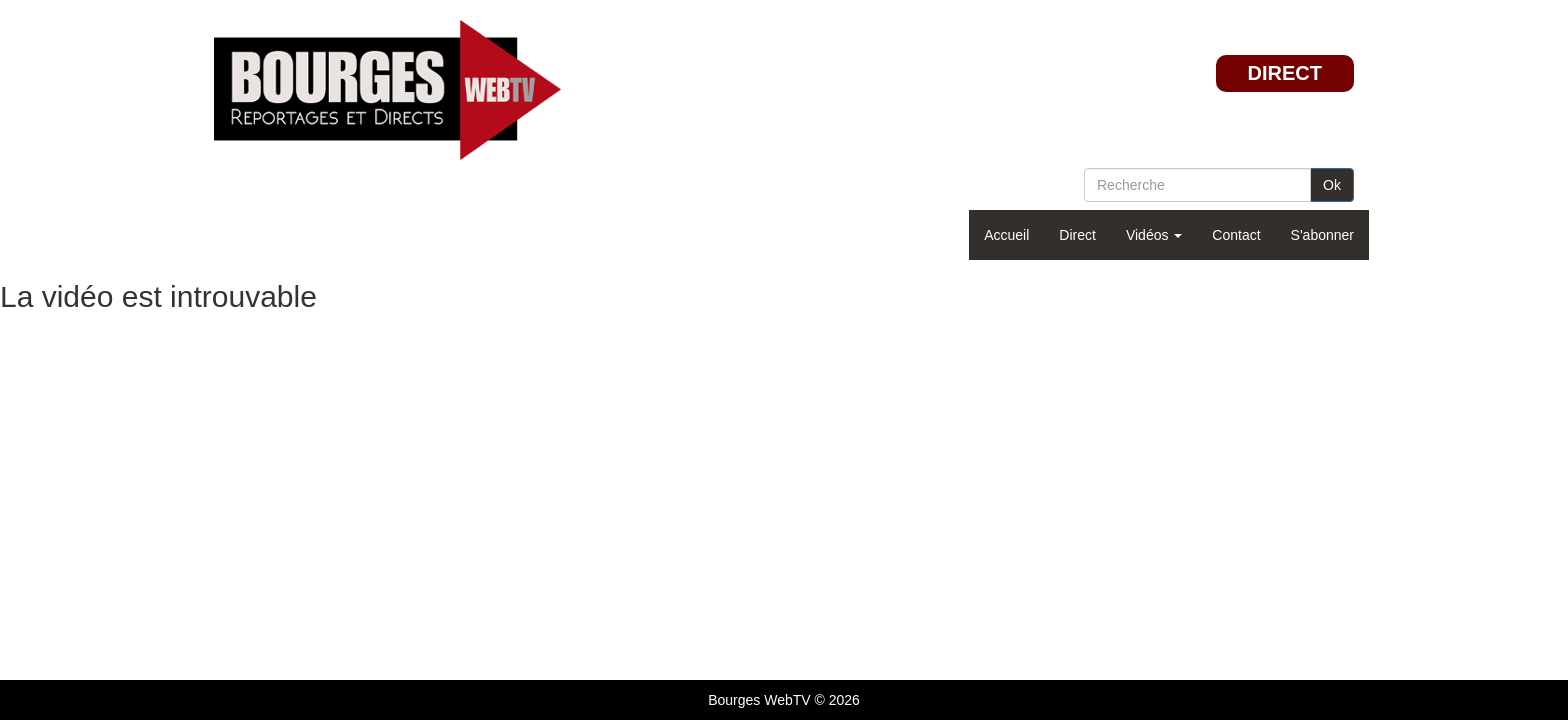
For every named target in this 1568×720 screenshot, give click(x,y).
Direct (1077, 235)
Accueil (1006, 235)
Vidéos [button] (1154, 235)
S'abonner (1322, 235)
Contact (1236, 235)
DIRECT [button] (1285, 73)
